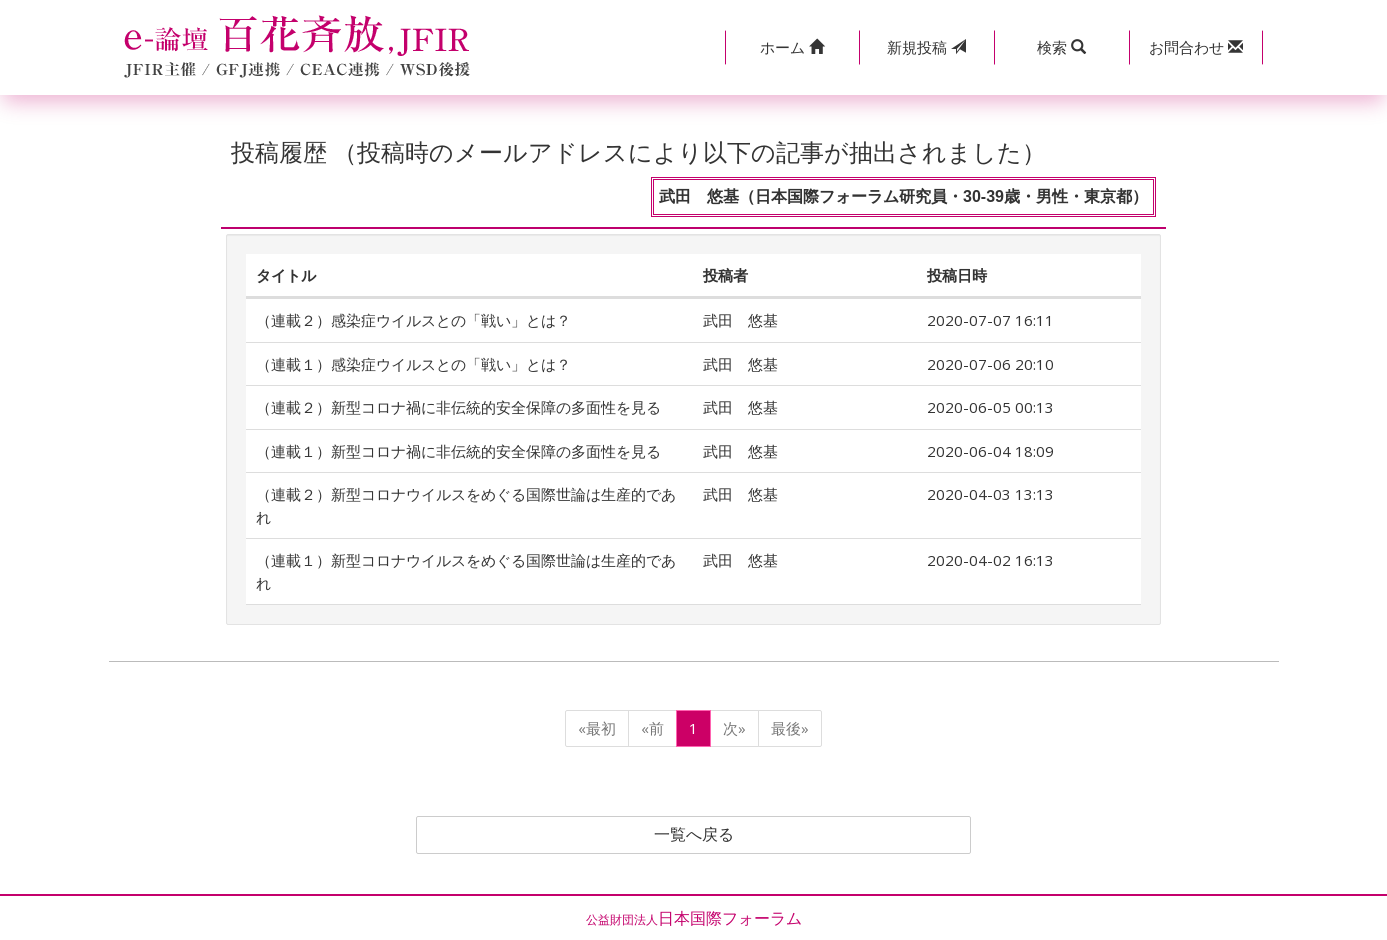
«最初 (597, 728)
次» (734, 728)
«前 (652, 728)
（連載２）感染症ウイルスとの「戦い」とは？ (413, 320)
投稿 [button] (926, 47)
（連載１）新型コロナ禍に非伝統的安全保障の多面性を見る (458, 451)
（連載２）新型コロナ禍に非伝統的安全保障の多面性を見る (458, 407)
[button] (792, 47)
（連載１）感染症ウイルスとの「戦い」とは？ (413, 364)
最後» (790, 728)
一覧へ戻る (694, 835)
